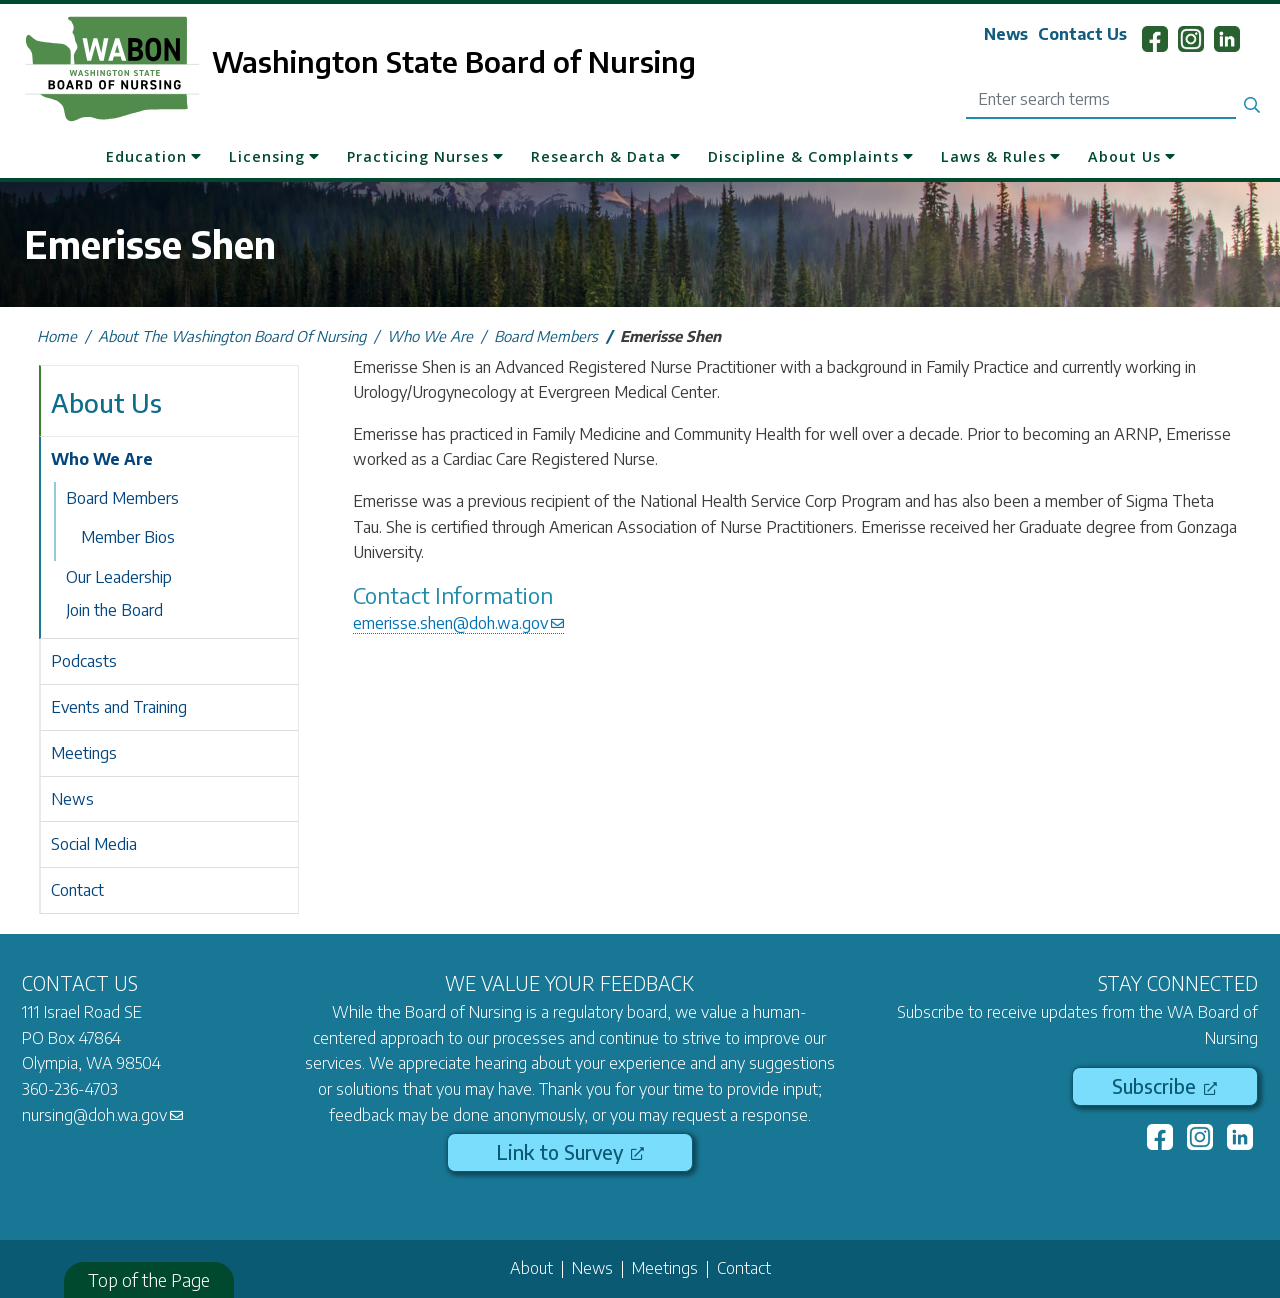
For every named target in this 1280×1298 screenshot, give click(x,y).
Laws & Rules (993, 156)
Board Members (546, 336)
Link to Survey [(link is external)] (570, 1152)
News (1006, 34)
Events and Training (119, 707)
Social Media (94, 844)
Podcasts (84, 661)
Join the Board (114, 610)
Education (146, 156)
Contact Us (1082, 34)
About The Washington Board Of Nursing (232, 336)
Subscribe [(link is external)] (1164, 1086)
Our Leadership (119, 577)
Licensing (267, 156)
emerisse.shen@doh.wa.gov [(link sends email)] (458, 623)
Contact (77, 890)
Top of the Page (149, 1279)
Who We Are (430, 336)
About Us (1124, 156)
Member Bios (128, 537)
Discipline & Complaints (803, 156)
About (531, 1268)
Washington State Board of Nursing (454, 61)
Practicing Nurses (418, 156)
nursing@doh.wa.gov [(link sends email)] (102, 1115)
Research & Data (598, 156)
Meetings (84, 753)
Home (57, 336)
